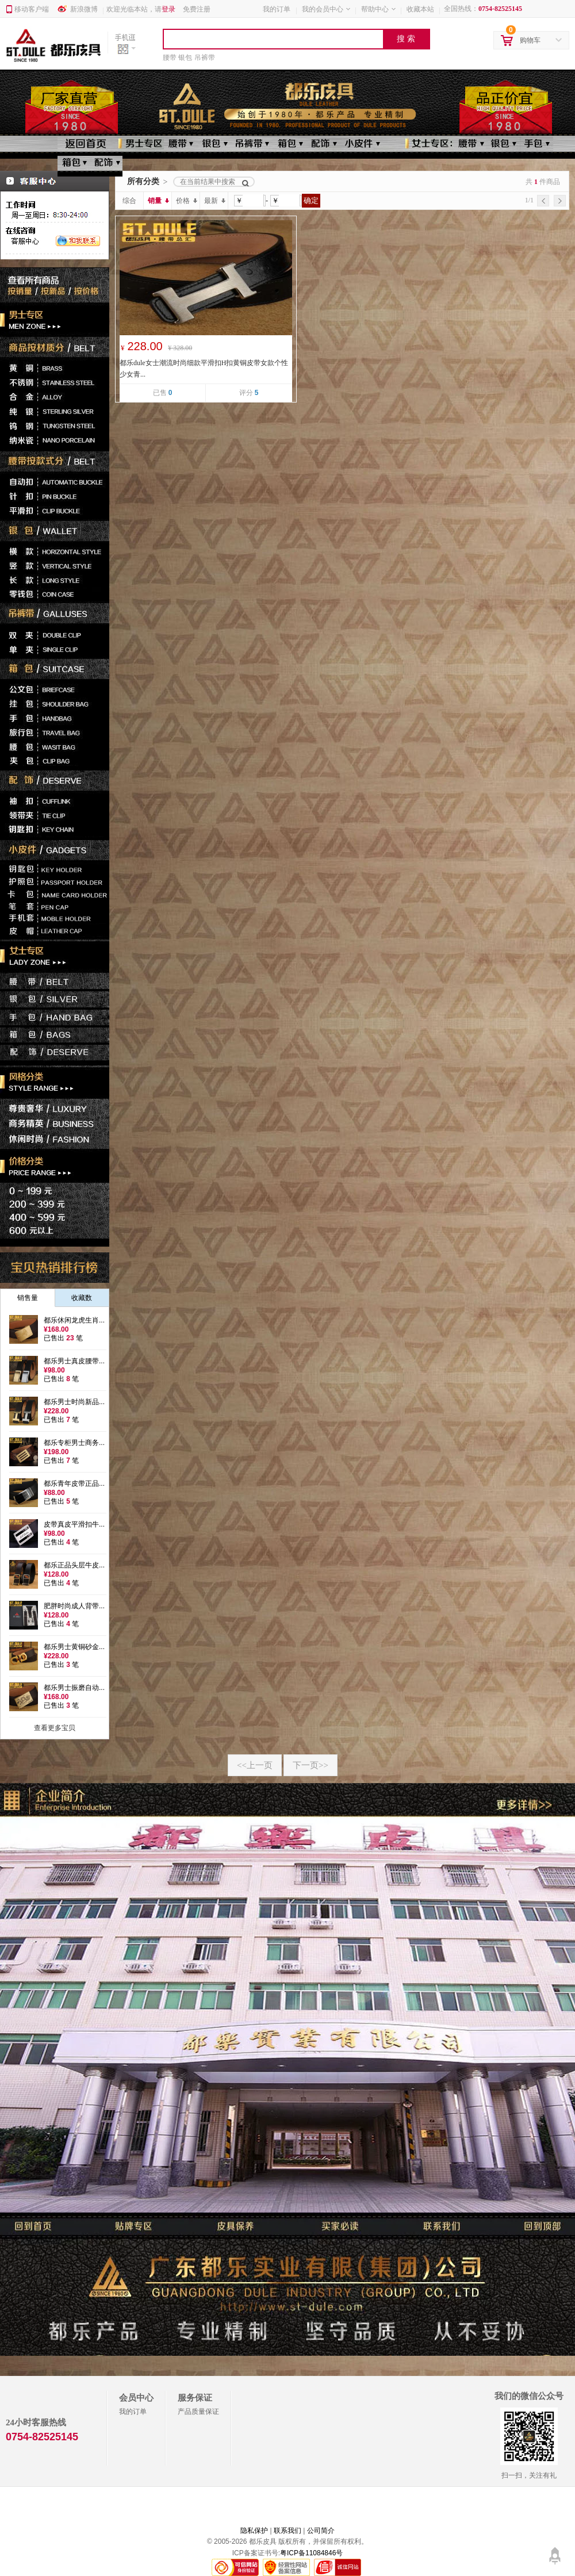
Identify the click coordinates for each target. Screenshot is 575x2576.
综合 (129, 201)
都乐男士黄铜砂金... (74, 1647)
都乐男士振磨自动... (74, 1688)
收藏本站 (420, 9)
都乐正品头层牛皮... (74, 1565)
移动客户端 (31, 9)
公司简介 (321, 2531)
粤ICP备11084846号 (311, 2553)
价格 (186, 201)
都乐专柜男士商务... (74, 1443)
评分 (249, 393)
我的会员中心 (326, 9)
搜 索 (406, 38)
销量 (158, 201)
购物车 (531, 40)
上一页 (255, 1765)
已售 (162, 393)
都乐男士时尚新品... (74, 1402)
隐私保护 (254, 2531)
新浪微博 (84, 9)
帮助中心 (379, 9)
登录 (168, 9)
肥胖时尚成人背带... (74, 1606)
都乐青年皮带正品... (74, 1483)
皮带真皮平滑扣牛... (74, 1524)
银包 (185, 57)
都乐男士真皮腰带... (74, 1361)
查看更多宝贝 (54, 1728)
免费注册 (196, 9)
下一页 (310, 1765)
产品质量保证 (198, 2412)
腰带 (170, 57)
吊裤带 (204, 57)
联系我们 (287, 2531)
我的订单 (276, 9)
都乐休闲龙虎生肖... (74, 1320)
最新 (214, 201)
